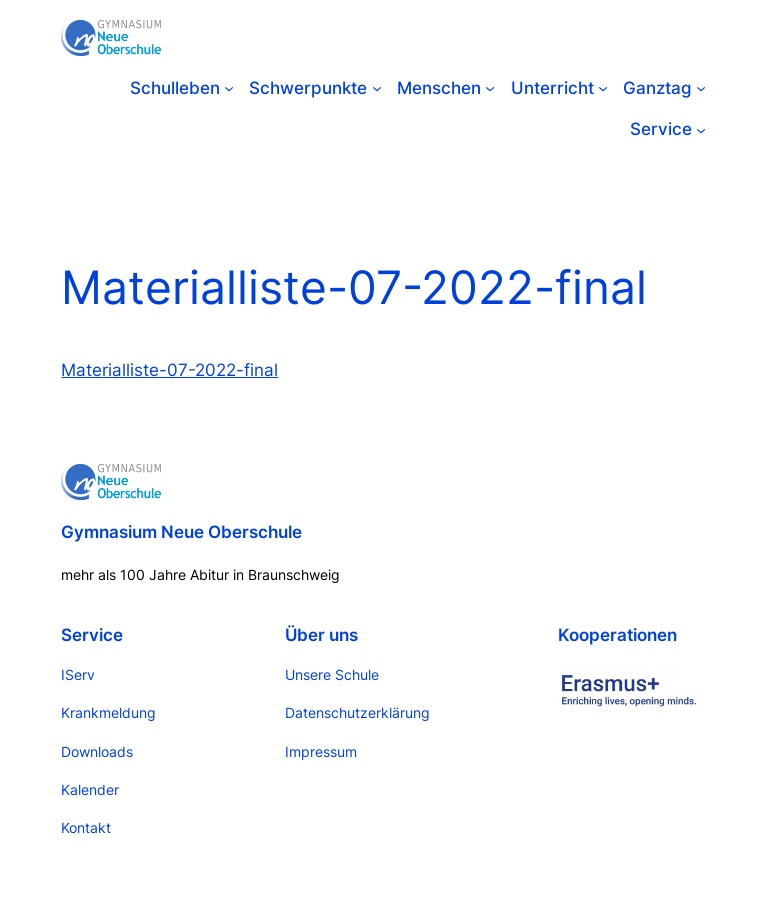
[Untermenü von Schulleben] (229, 88)
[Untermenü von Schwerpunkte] (377, 88)
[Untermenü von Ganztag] (701, 88)
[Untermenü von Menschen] (490, 88)
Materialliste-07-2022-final (169, 370)
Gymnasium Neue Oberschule (181, 532)
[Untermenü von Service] (701, 129)
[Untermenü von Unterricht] (603, 88)
